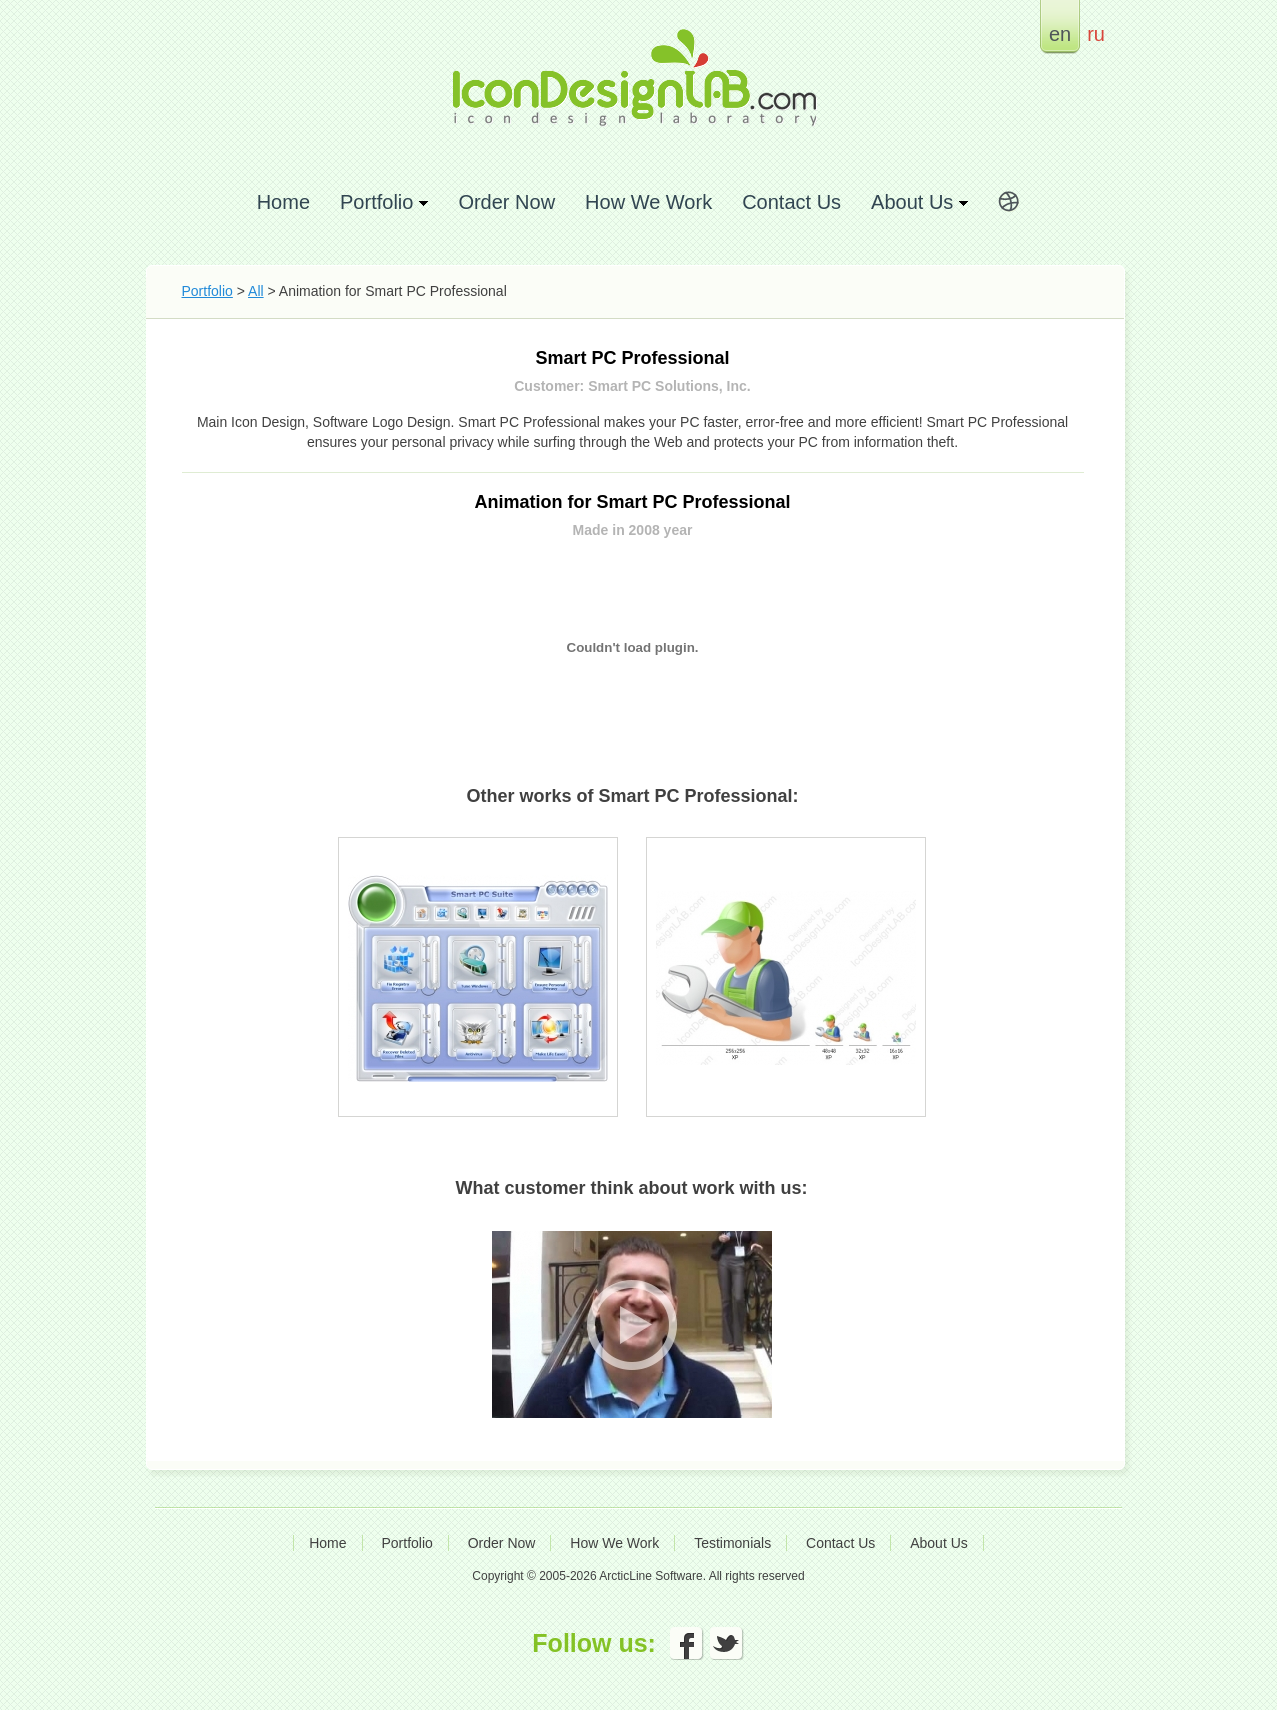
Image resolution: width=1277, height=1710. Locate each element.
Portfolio (207, 291)
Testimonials (732, 1543)
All (256, 291)
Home (283, 201)
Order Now (506, 201)
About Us (939, 1543)
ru (1096, 33)
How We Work (648, 201)
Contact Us (791, 201)
